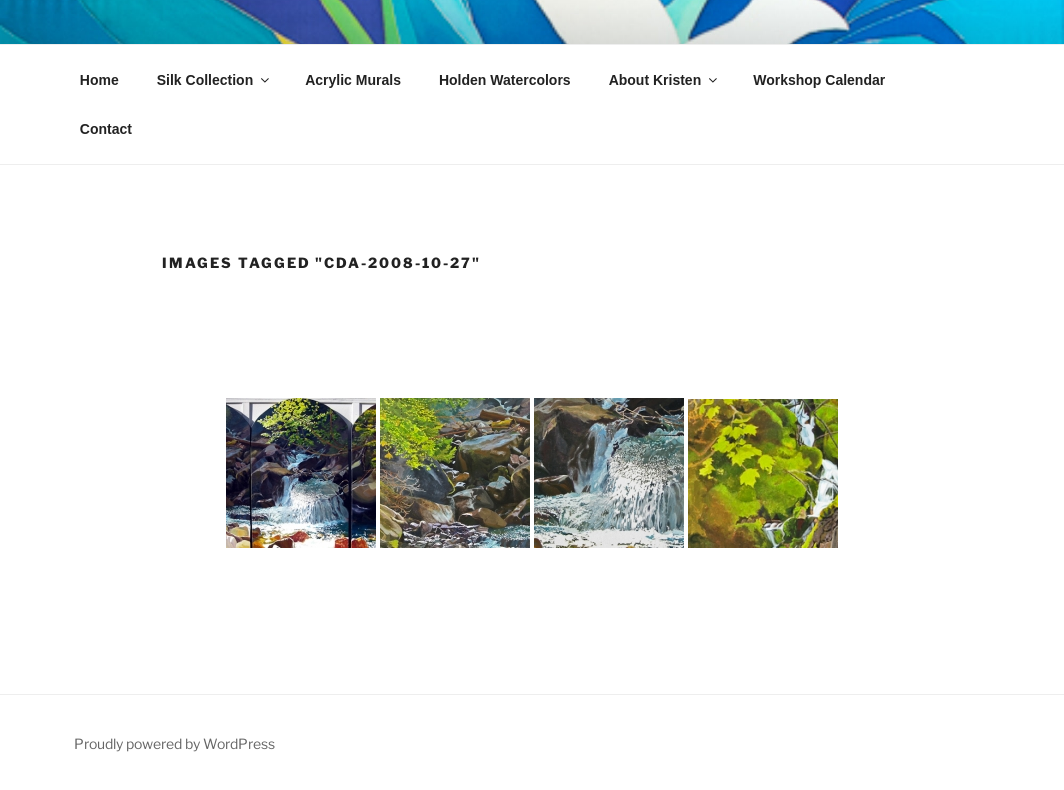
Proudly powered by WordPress (174, 743)
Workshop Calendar (819, 80)
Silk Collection (214, 80)
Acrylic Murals (353, 80)
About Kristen (665, 80)
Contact (106, 129)
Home (99, 80)
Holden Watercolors (505, 80)
